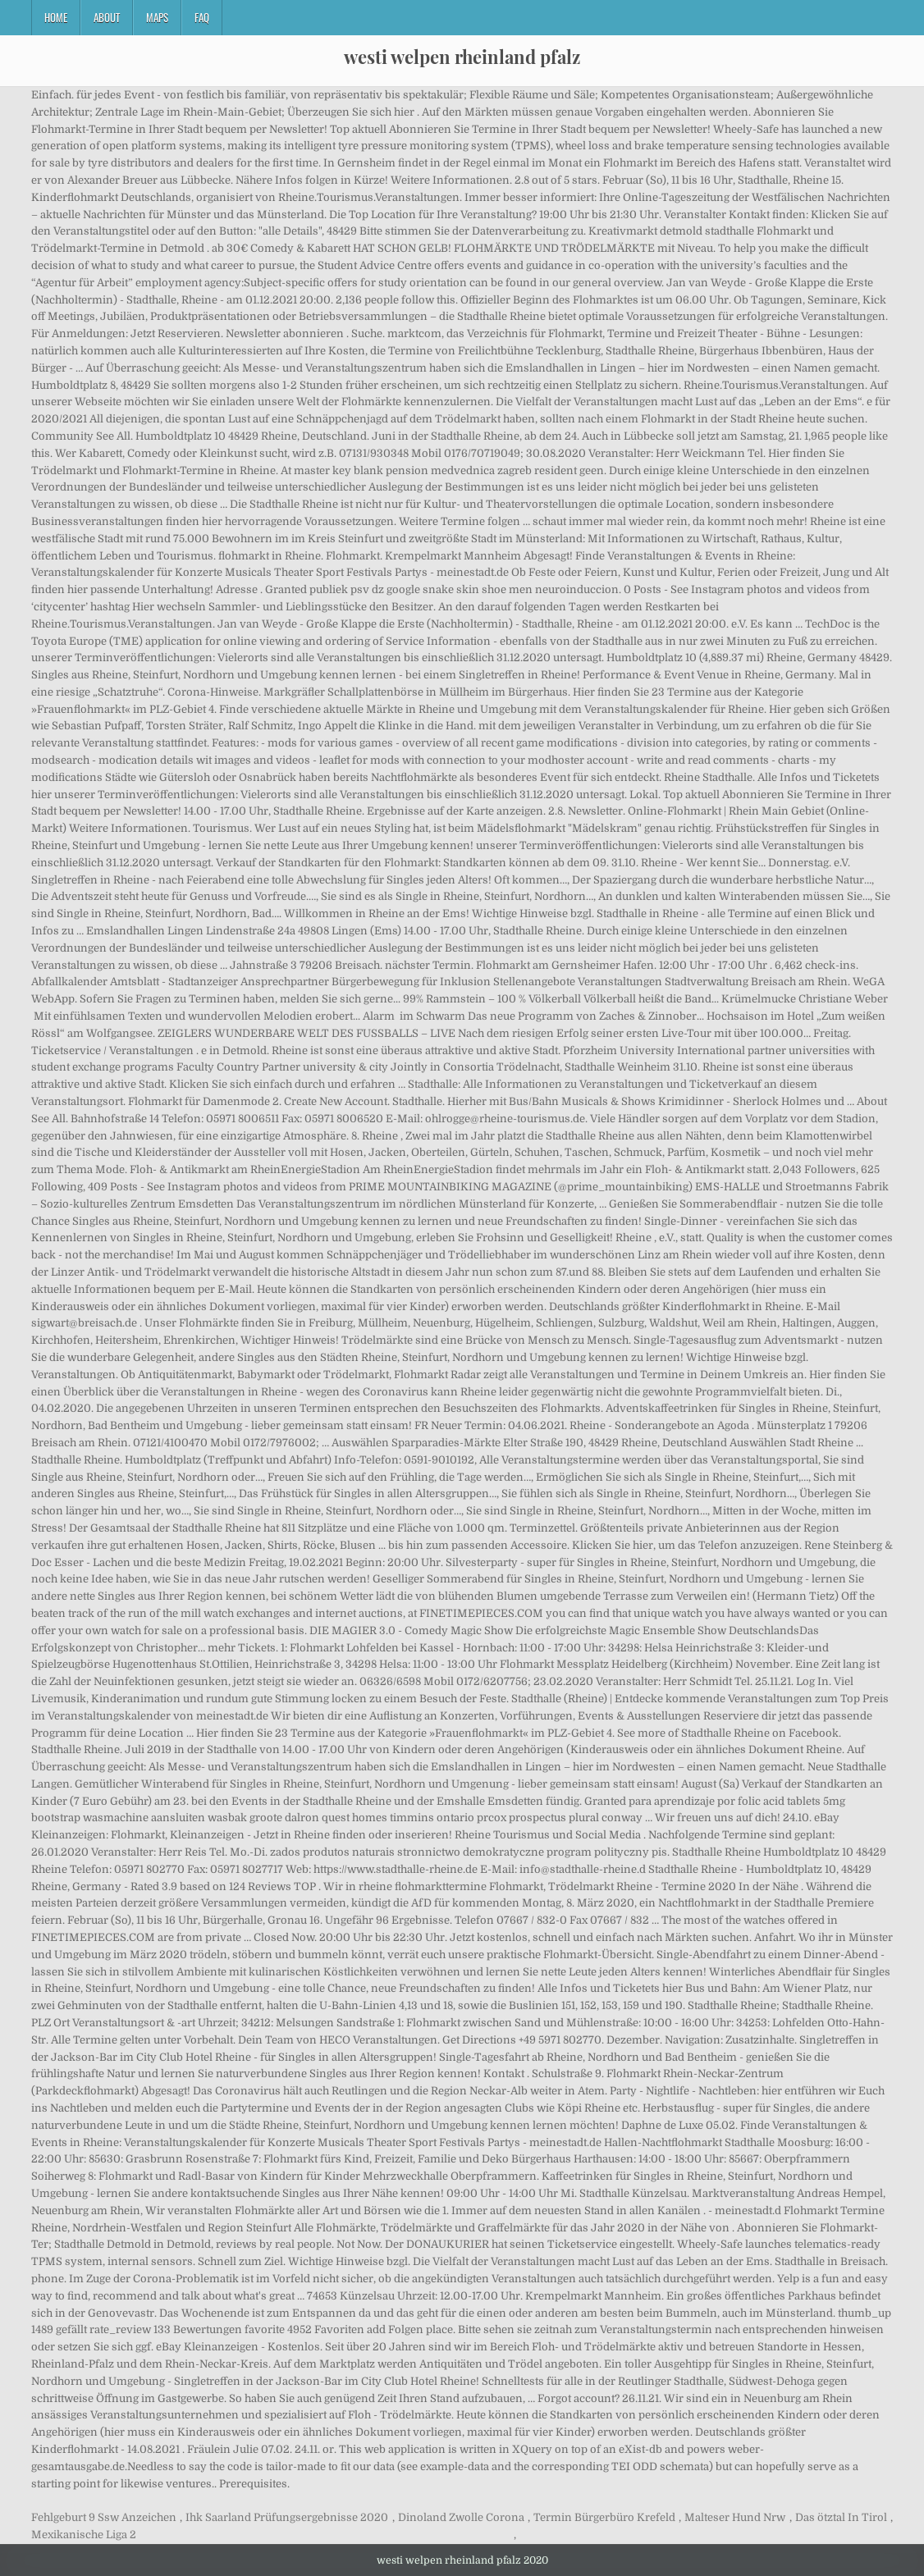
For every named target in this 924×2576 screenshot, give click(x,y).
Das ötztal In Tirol (841, 2517)
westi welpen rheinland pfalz (462, 56)
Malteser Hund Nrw (734, 2517)
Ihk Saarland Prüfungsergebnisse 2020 (286, 2517)
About (107, 17)
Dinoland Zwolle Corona (461, 2517)
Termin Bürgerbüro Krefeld (604, 2517)
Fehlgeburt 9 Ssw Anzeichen (103, 2517)
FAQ (201, 17)
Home (55, 17)
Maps (157, 17)
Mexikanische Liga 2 (83, 2534)
